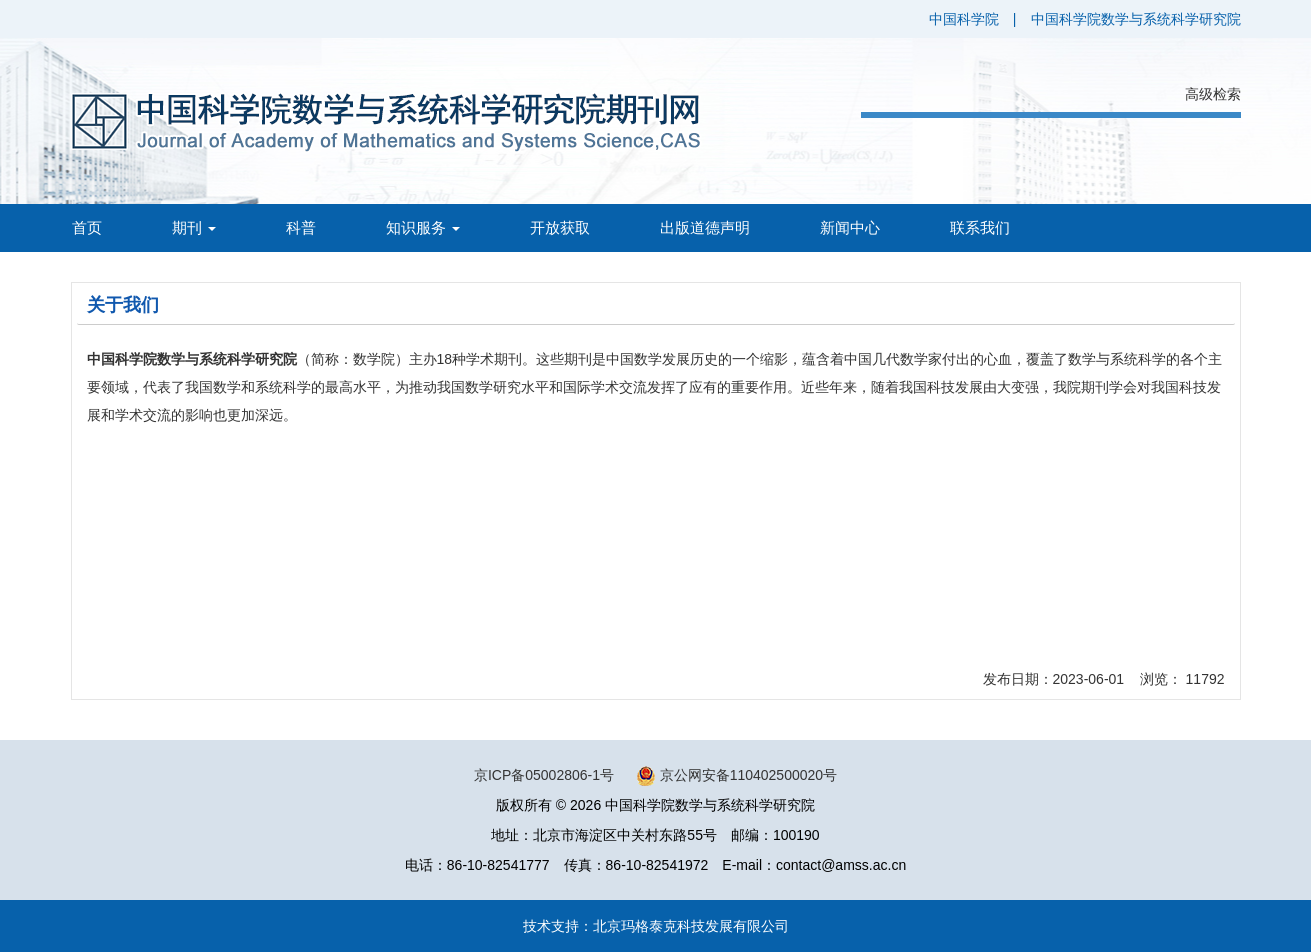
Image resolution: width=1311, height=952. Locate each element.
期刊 (194, 227)
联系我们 (980, 227)
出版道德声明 (705, 227)
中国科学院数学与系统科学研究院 (1136, 19)
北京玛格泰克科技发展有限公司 (691, 926)
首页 (87, 227)
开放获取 (560, 227)
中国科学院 (964, 19)
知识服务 (423, 227)
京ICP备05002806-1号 (544, 775)
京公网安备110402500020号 (748, 775)
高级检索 (1213, 94)
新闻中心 (850, 227)
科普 (301, 227)
